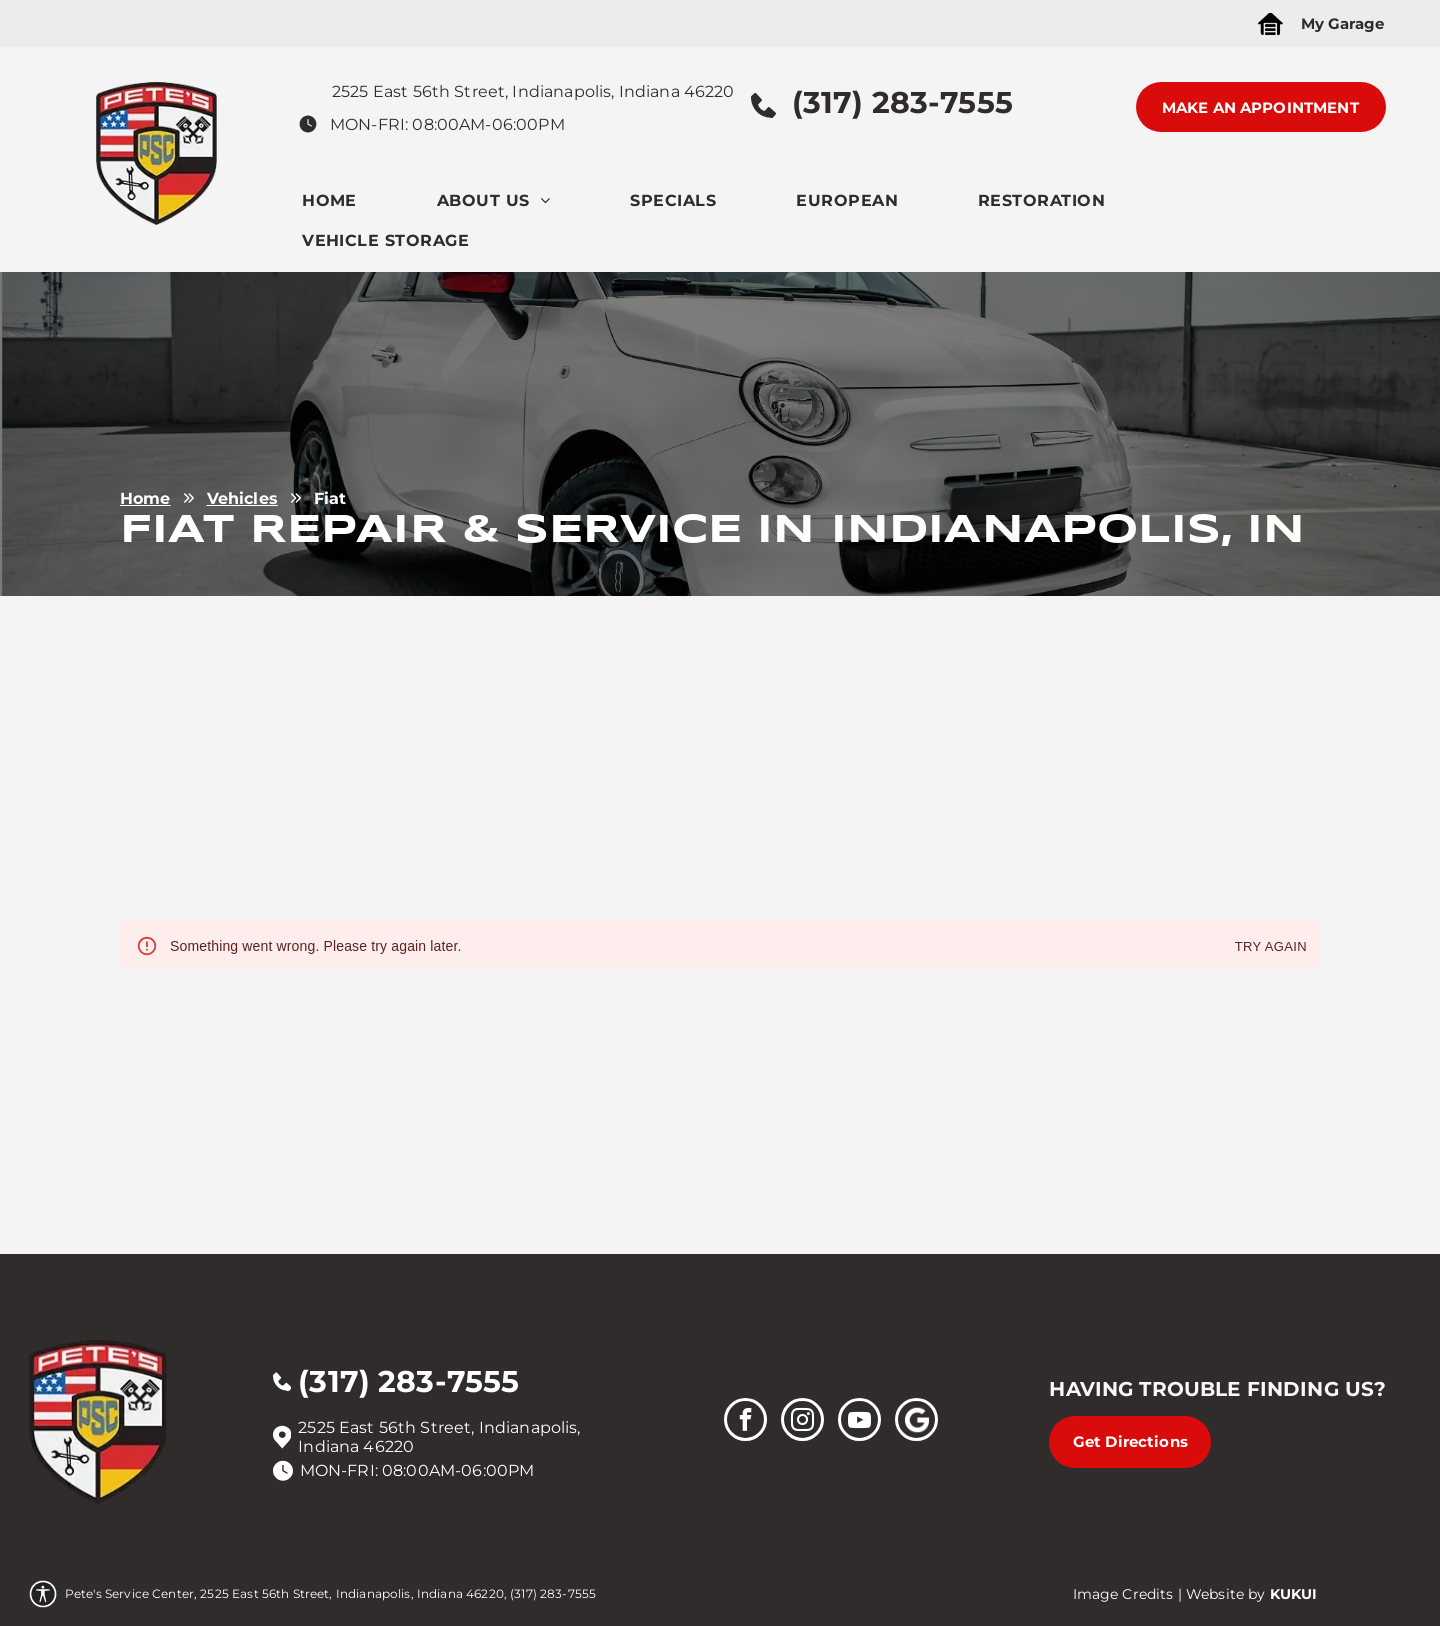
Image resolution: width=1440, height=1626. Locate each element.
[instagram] (802, 1422)
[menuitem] (369, 205)
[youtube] (859, 1422)
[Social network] (916, 1422)
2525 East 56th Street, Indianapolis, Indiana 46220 (533, 91)
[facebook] (745, 1422)
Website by (1226, 1594)
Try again (1271, 947)
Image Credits (1123, 1594)
